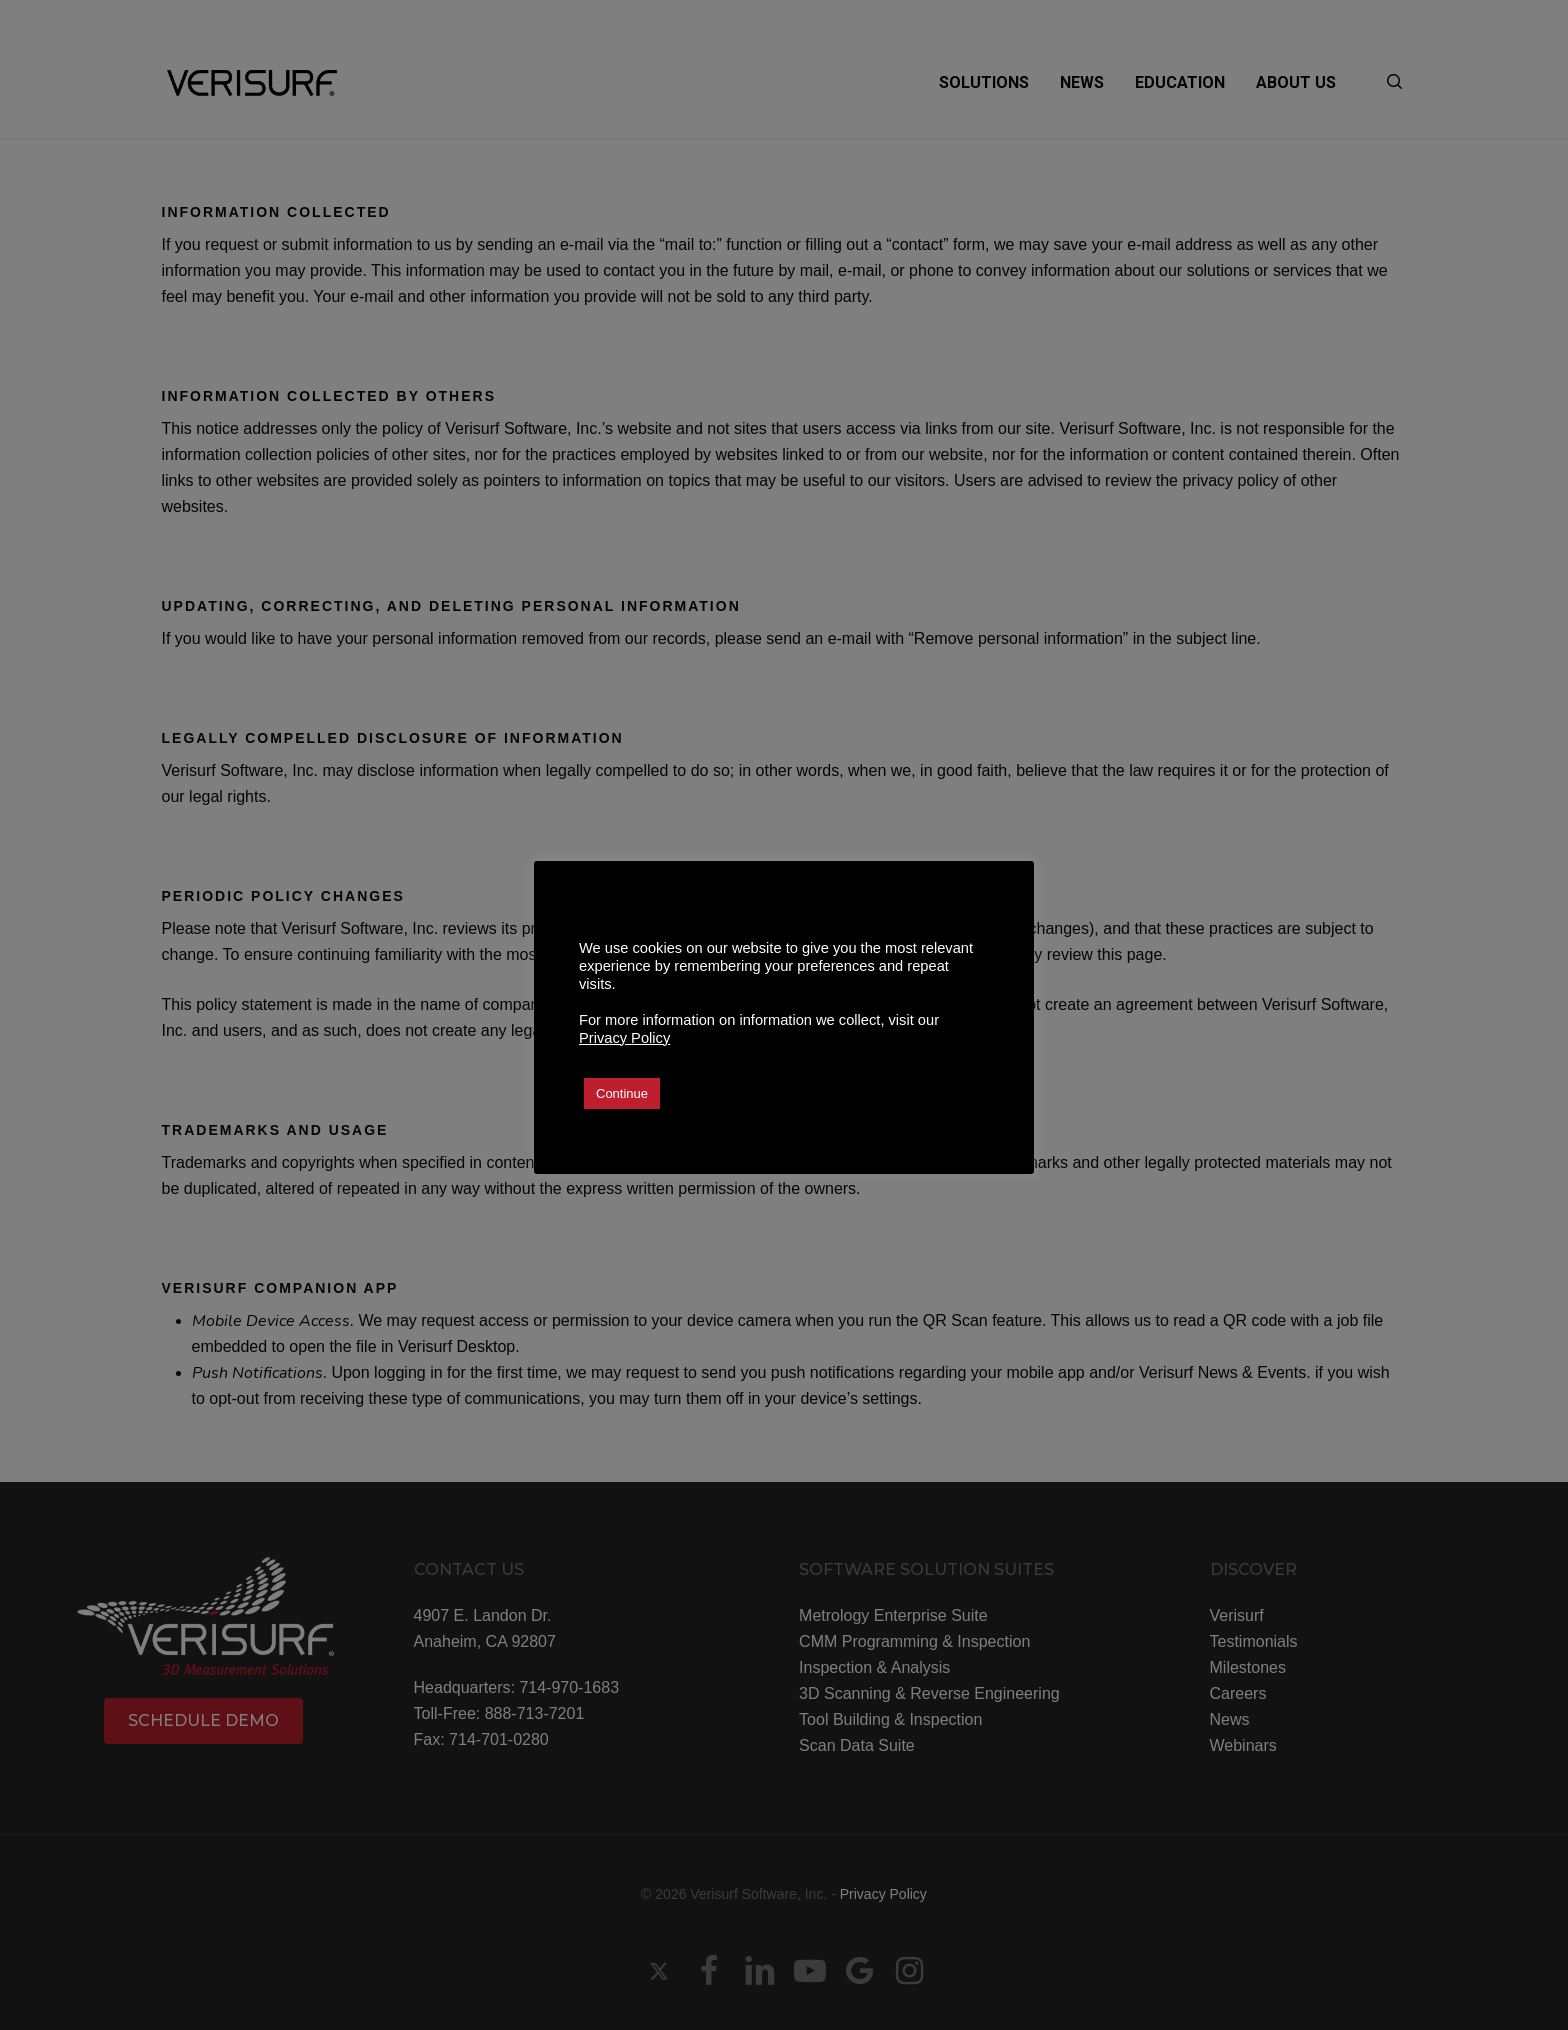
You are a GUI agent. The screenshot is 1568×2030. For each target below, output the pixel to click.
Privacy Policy (624, 1038)
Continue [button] (622, 1093)
